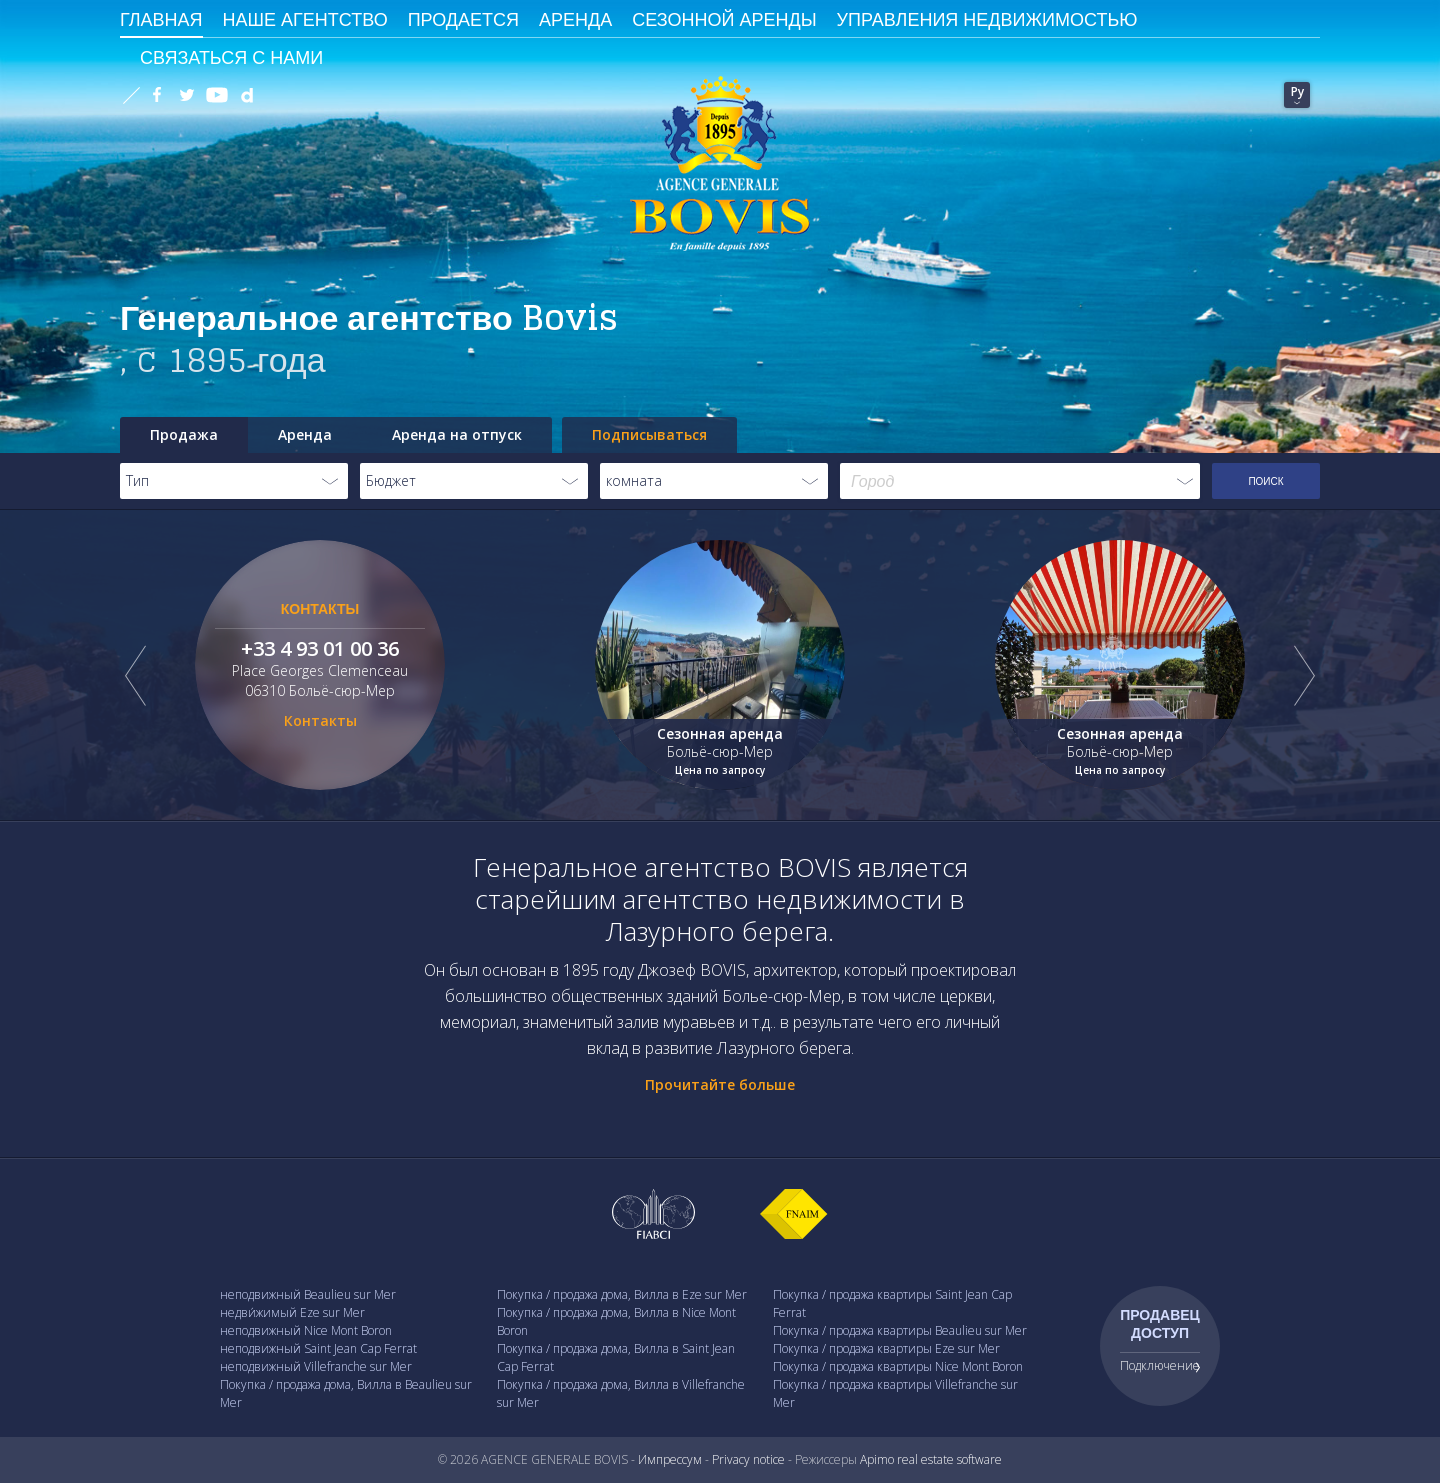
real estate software (949, 1459)
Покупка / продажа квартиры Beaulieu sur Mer (900, 1330)
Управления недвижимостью (987, 19)
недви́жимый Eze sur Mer (292, 1312)
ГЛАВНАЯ (161, 19)
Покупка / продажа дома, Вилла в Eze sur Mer (622, 1294)
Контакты (320, 720)
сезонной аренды (724, 19)
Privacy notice (748, 1459)
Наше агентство (305, 19)
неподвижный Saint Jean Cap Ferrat (318, 1348)
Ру (1297, 91)
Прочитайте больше (720, 1084)
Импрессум (670, 1459)
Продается (463, 19)
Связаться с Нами (231, 57)
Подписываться (649, 434)
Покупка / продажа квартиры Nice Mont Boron (898, 1366)
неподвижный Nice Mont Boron (306, 1330)
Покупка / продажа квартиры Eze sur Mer (886, 1348)
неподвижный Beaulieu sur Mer (308, 1294)
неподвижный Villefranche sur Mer (316, 1366)
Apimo (877, 1459)
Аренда (575, 19)
